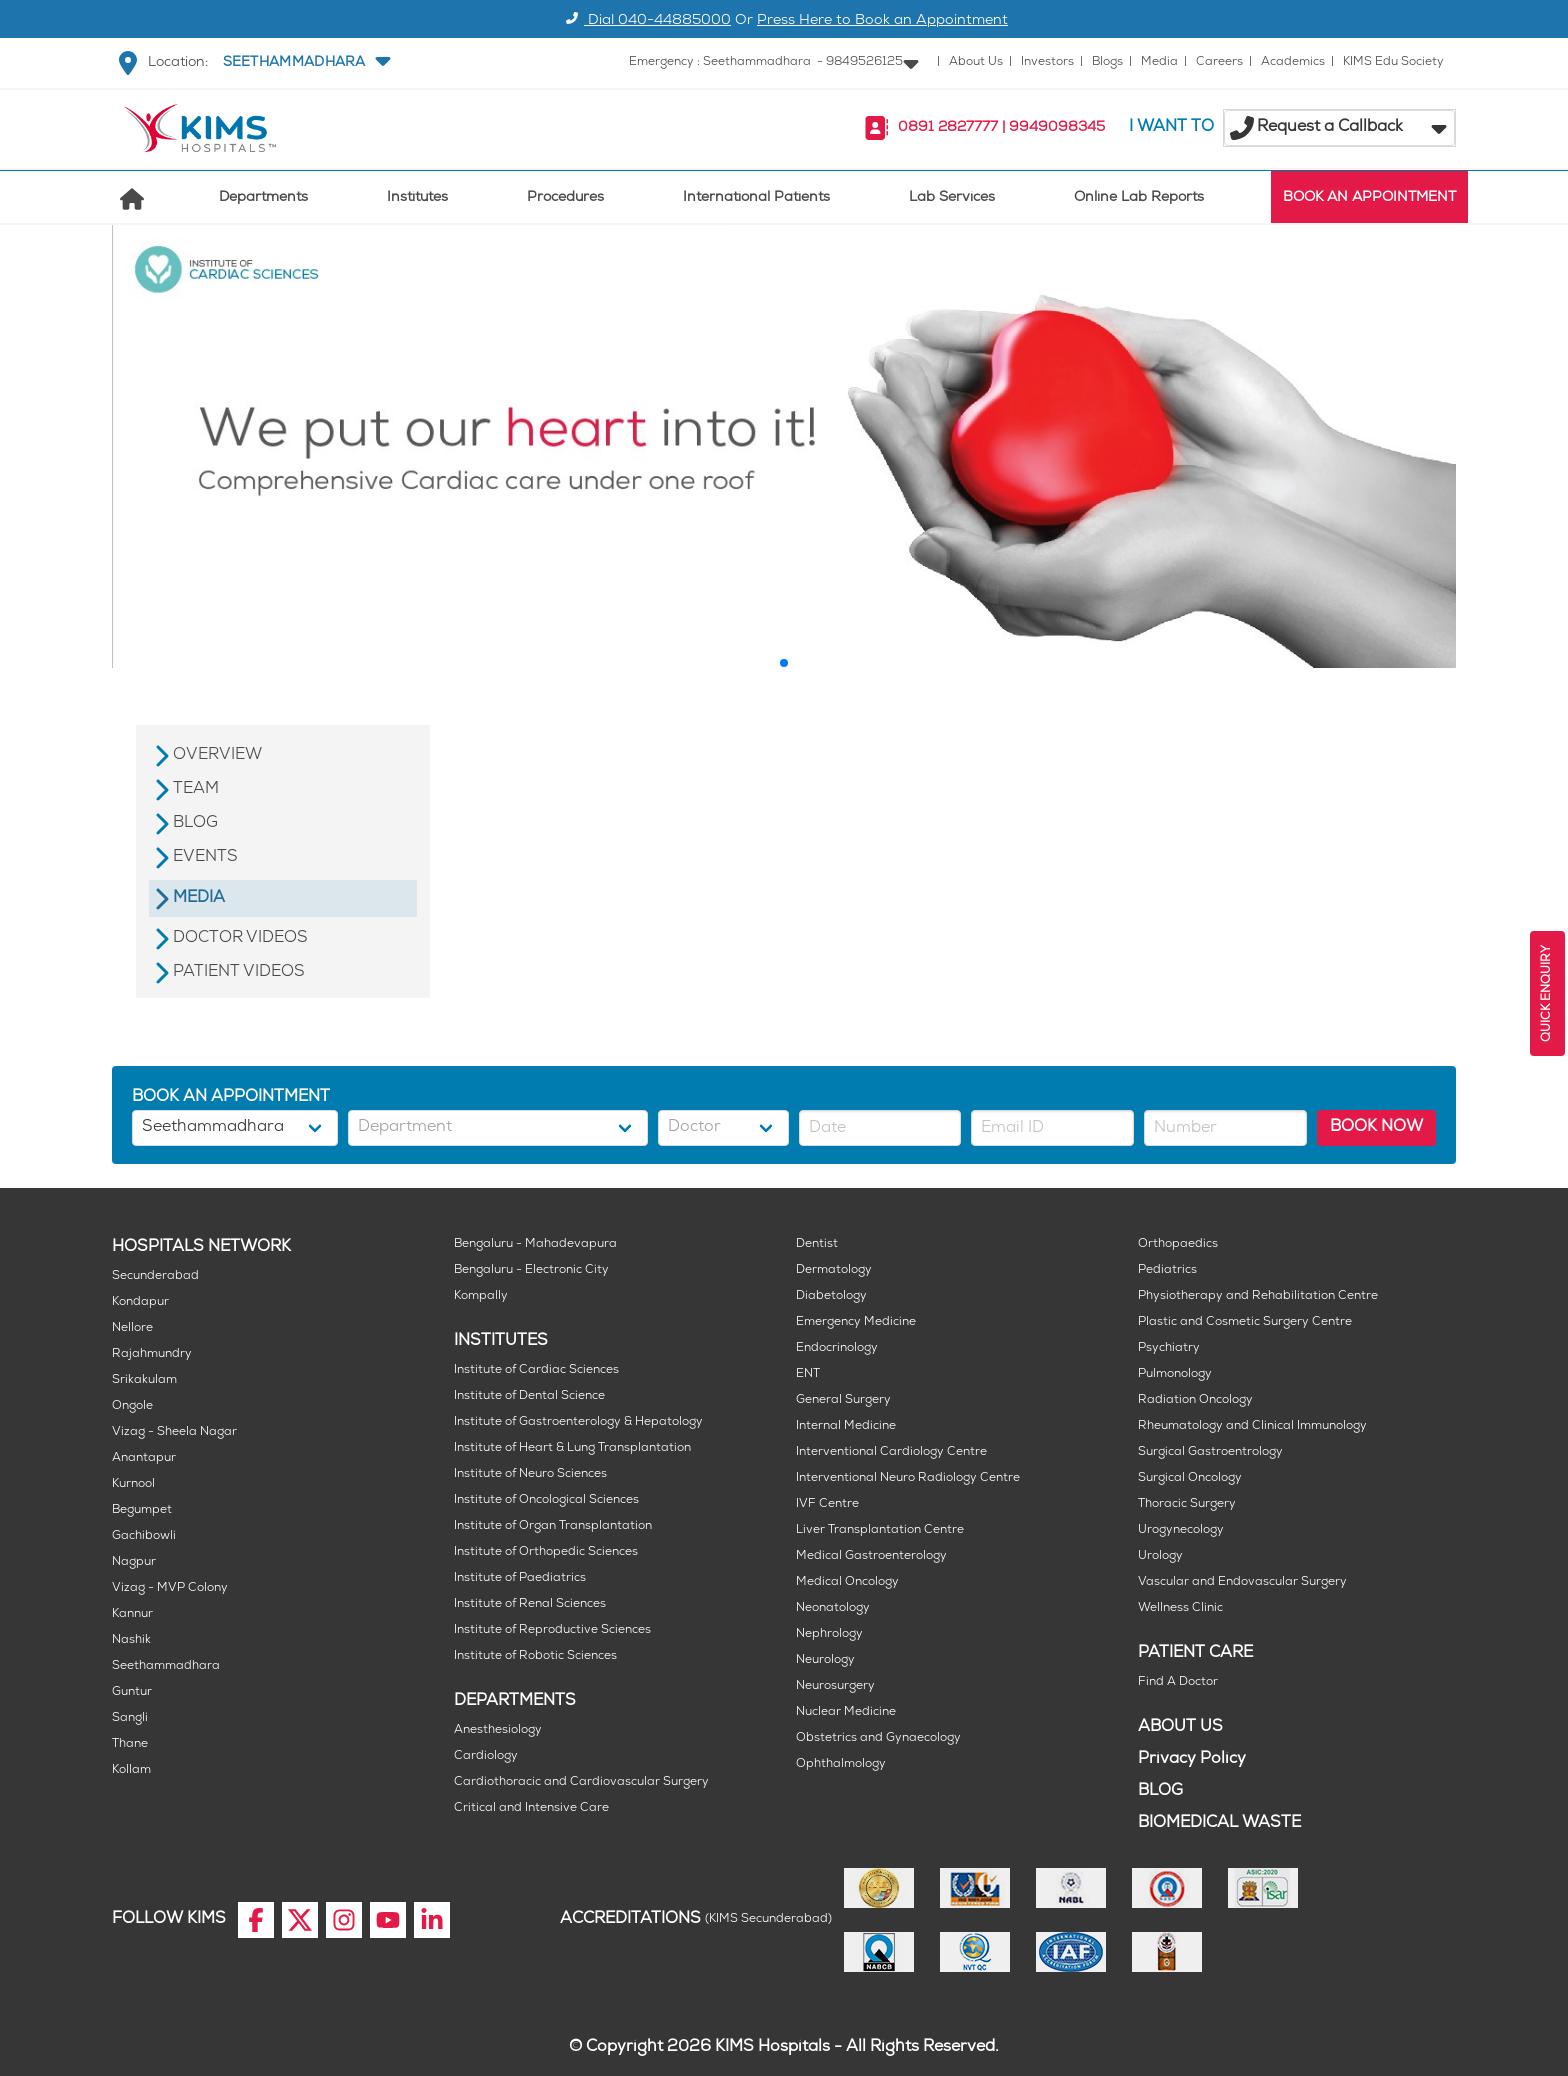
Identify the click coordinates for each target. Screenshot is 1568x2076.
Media (1159, 62)
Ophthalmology (841, 1764)
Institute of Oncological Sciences (546, 1500)
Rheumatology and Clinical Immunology (1252, 1426)
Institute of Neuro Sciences (530, 1474)
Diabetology (831, 1296)
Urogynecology (1181, 1530)
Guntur (132, 1692)
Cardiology (486, 1756)
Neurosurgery (835, 1686)
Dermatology (834, 1270)
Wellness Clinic (1180, 1608)
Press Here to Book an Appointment (882, 21)
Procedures (565, 198)
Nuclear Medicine (846, 1712)
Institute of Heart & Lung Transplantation (572, 1448)
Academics (1293, 62)
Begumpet (142, 1510)
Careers (1219, 62)
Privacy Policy (1192, 1759)
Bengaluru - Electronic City (531, 1270)
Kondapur (140, 1302)
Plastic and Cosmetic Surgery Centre (1245, 1322)
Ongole (132, 1406)
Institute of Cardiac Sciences (536, 1370)
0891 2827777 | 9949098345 (1001, 128)
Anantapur (144, 1458)
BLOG (1160, 1791)
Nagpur (134, 1562)
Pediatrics (1167, 1270)
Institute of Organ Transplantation (553, 1526)
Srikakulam (144, 1380)
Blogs (1107, 62)
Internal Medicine (846, 1426)
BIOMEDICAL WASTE (1219, 1823)
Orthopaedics (1178, 1244)
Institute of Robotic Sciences (535, 1656)
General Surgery (843, 1400)
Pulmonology (1175, 1374)
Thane (130, 1744)
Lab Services (952, 198)
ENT (808, 1374)
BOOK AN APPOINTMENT (1369, 198)
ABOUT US (1180, 1727)
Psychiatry (1169, 1348)
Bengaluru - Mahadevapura (535, 1244)
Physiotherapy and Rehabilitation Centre (1258, 1296)
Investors (1047, 62)
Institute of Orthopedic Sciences (546, 1552)
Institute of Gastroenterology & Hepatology (578, 1422)
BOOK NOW (1376, 1127)
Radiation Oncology (1195, 1400)
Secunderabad (155, 1276)
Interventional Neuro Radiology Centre (908, 1478)
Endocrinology (837, 1348)
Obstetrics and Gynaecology (878, 1738)
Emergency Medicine (856, 1322)
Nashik (131, 1640)
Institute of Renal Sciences (530, 1604)
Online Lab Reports (1139, 198)
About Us (976, 62)
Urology (1160, 1556)
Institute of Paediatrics (520, 1578)
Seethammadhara (166, 1666)
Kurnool (133, 1484)
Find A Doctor (1178, 1682)
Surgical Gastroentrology (1210, 1452)
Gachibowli (144, 1536)
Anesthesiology (498, 1730)
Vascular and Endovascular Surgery (1242, 1582)
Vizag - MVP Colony (170, 1588)
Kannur (132, 1614)
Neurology (825, 1660)
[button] (304, 63)
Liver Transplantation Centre (880, 1530)
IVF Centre (827, 1504)
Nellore (132, 1328)
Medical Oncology (847, 1582)
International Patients (756, 198)
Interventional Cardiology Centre (891, 1452)
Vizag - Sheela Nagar (174, 1432)
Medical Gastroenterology (871, 1556)
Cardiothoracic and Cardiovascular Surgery (581, 1782)
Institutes (417, 198)
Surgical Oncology (1190, 1478)
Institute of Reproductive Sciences (552, 1630)
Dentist (817, 1244)
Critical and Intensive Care (531, 1808)
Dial (645, 21)
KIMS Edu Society (1393, 62)
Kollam (131, 1770)
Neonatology (833, 1608)
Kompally (481, 1296)
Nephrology (829, 1634)
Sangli (130, 1718)
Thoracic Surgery (1187, 1504)
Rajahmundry (152, 1354)
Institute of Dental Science (529, 1396)
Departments (263, 198)
